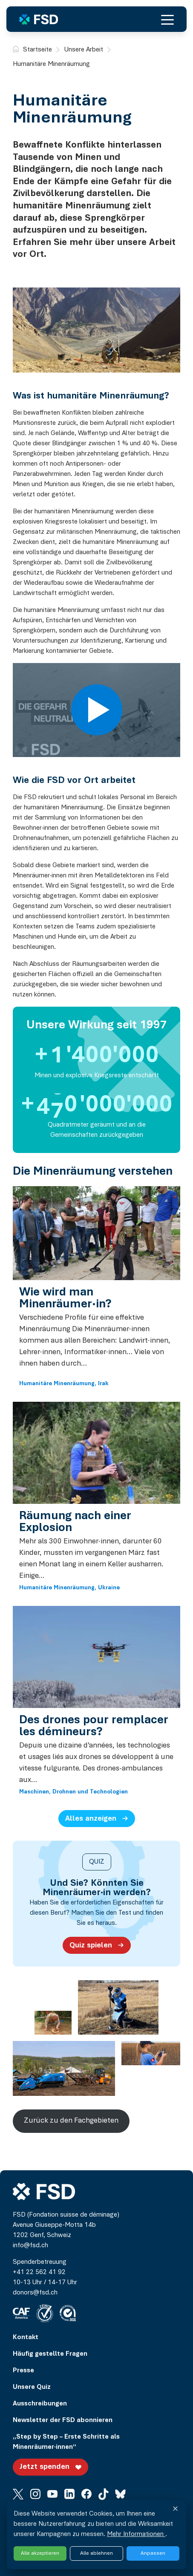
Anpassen (153, 2553)
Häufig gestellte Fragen (50, 2354)
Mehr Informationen (136, 2534)
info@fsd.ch (30, 2245)
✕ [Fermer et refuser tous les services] (175, 2509)
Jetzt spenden (52, 2467)
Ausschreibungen (40, 2403)
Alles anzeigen (97, 1818)
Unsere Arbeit (83, 49)
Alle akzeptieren (40, 2553)
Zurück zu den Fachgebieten (71, 2121)
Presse (23, 2370)
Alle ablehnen (96, 2553)
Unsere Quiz (32, 2387)
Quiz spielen (97, 1945)
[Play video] (96, 709)
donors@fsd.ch (35, 2292)
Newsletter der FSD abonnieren (62, 2420)
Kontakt (25, 2337)
